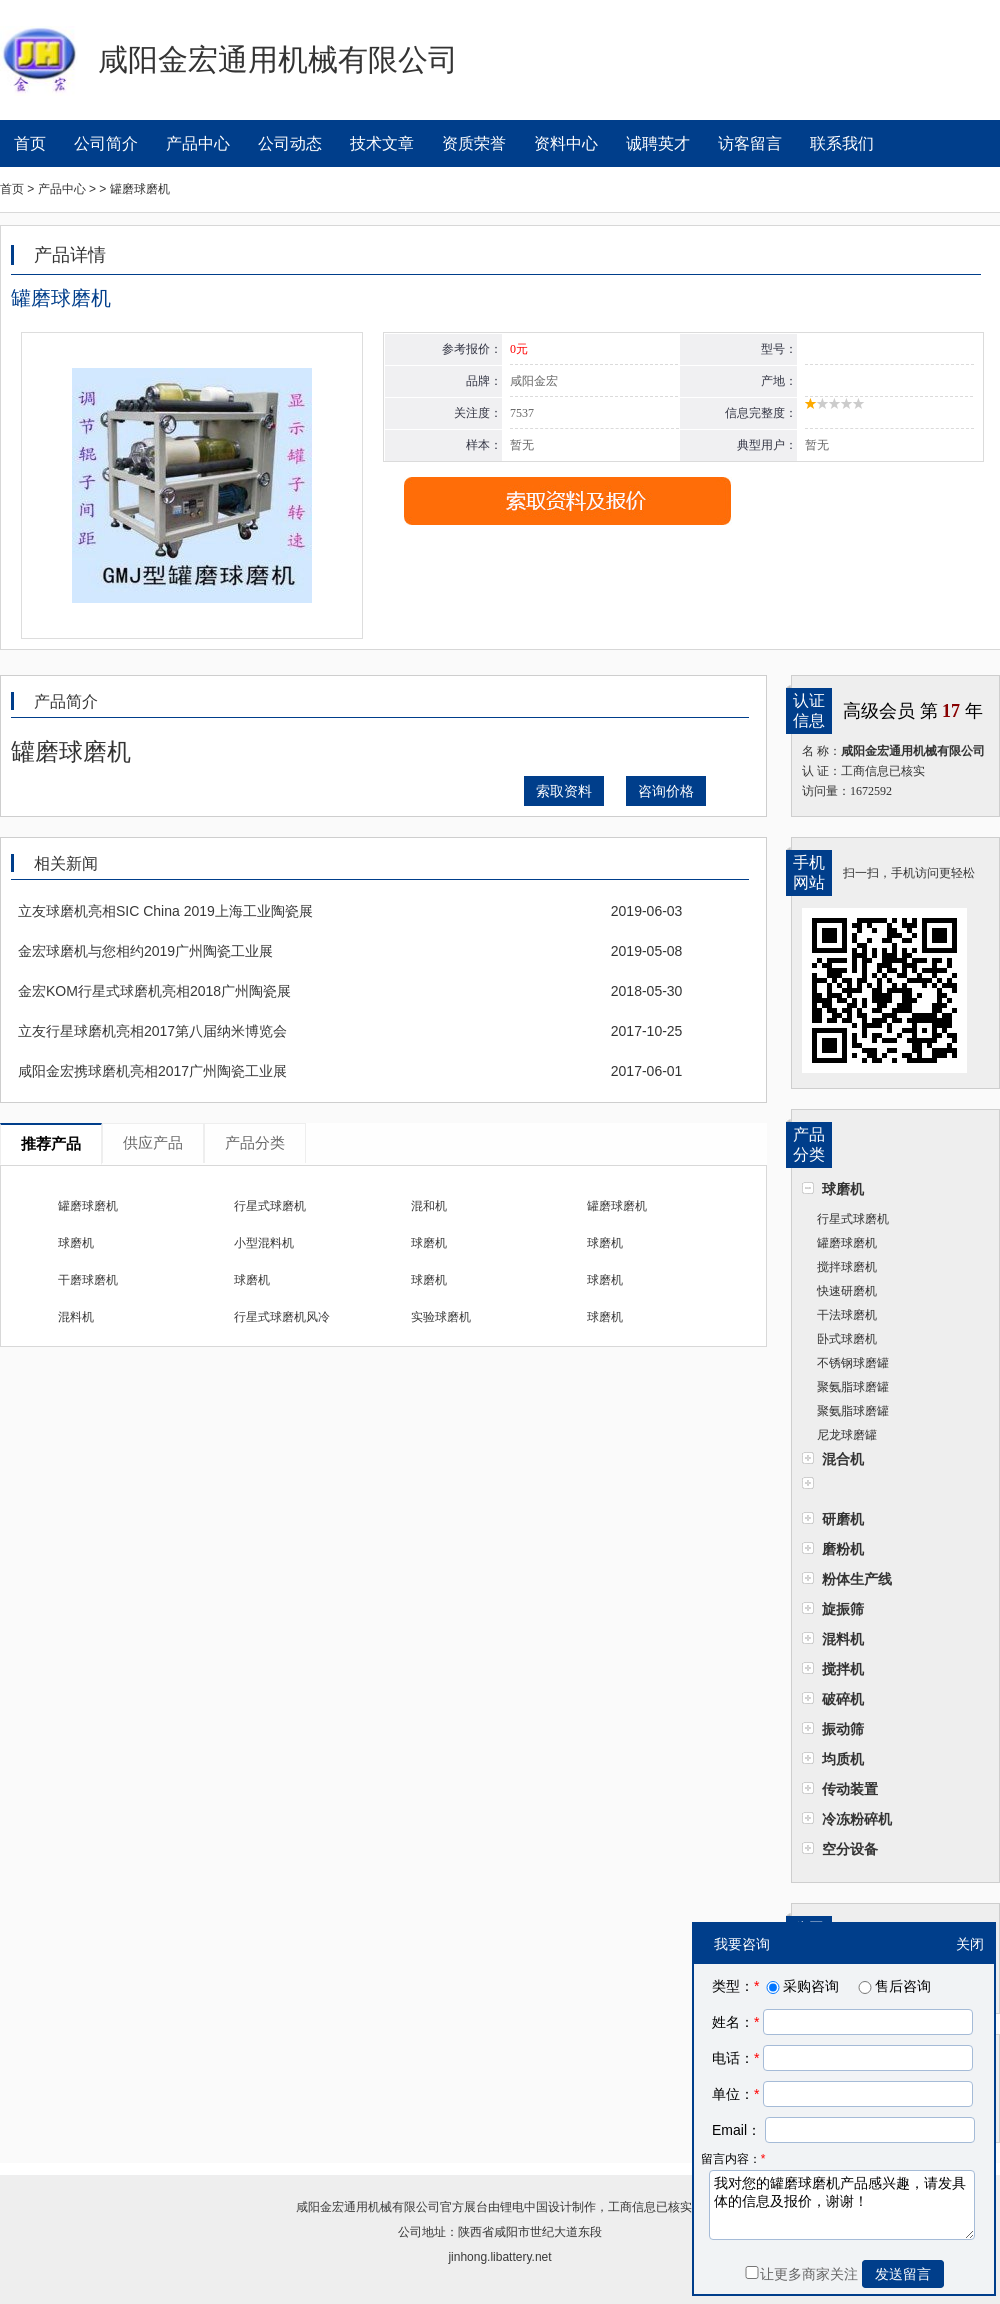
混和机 (429, 1206)
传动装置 (850, 1789)
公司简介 (106, 143)
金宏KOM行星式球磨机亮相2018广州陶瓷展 (154, 991)
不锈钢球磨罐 (853, 1363)
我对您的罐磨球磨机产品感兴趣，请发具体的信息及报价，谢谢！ (842, 2205)
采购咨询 (801, 1986)
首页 (30, 143)
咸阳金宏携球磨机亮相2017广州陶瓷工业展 (152, 1071)
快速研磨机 (847, 1291)
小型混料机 (264, 1243)
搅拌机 (843, 1669)
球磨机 (843, 1189)
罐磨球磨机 (847, 1243)
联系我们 (842, 143)
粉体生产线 (857, 1579)
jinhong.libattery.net (499, 2257)
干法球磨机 (847, 1315)
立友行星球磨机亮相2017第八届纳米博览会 (152, 1031)
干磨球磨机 (88, 1280)
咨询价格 (666, 791)
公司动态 (290, 143)
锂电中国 (524, 2207)
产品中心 (198, 143)
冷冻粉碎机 (857, 1819)
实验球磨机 (441, 1317)
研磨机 (843, 1519)
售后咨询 (893, 1986)
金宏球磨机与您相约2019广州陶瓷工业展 (145, 951)
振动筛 (843, 1729)
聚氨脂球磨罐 (853, 1387)
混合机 (843, 1459)
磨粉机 (843, 1549)
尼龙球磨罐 (847, 1435)
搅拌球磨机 (847, 1267)
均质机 (843, 1759)
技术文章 (382, 143)
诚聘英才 (658, 143)
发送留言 (903, 2274)
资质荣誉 (474, 143)
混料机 (843, 1639)
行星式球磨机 (853, 1219)
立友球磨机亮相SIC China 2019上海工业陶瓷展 (165, 911)
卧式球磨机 (847, 1339)
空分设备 (850, 1849)
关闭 (970, 1944)
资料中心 (566, 143)
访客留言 (750, 143)
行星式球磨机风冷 (282, 1317)
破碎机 (843, 1699)
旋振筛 (843, 1609)
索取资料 (564, 791)
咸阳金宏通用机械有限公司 (368, 2207)
